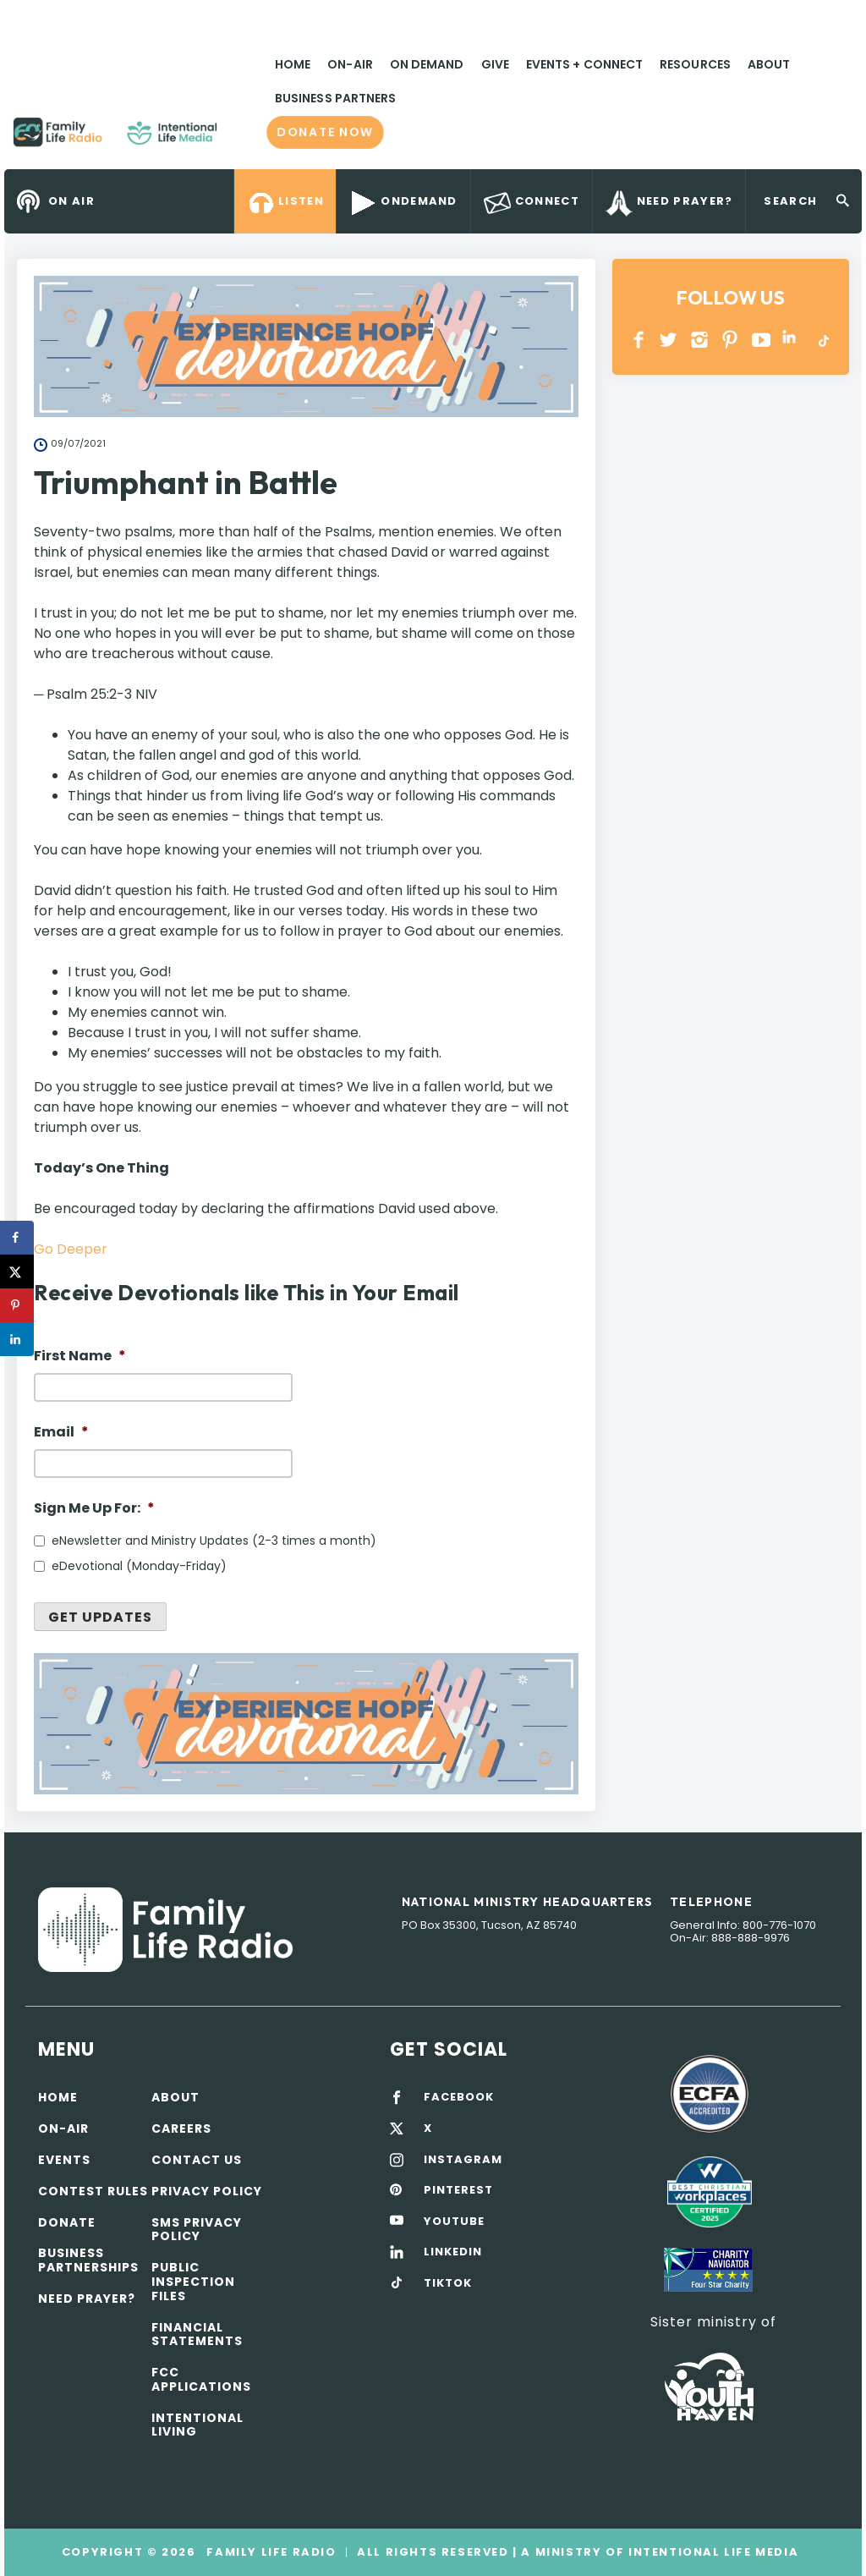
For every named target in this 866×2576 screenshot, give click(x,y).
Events (64, 2159)
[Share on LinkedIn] (17, 1339)
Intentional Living (197, 2425)
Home (292, 64)
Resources (695, 64)
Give (495, 64)
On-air (63, 2128)
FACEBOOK (459, 2097)
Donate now (325, 132)
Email (61, 1433)
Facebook (639, 339)
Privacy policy (206, 2191)
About (769, 64)
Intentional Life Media (711, 2552)
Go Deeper (70, 1249)
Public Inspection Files (193, 2281)
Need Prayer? (86, 2298)
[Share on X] (17, 1271)
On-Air (349, 64)
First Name (80, 1356)
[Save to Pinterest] (17, 1305)
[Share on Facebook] (17, 1238)
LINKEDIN (792, 339)
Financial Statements (197, 2334)
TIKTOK (448, 2283)
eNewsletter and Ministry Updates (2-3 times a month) (214, 1540)
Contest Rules (93, 2191)
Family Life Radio (241, 139)
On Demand (427, 64)
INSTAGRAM (700, 339)
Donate (67, 2222)
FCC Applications (201, 2379)
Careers (181, 2128)
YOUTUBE (761, 339)
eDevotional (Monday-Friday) (139, 1565)
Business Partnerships (88, 2260)
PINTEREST (730, 339)
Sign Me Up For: (94, 1509)
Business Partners (335, 98)
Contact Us (196, 2159)
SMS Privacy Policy (196, 2229)
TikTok (822, 339)
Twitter (669, 339)
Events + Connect (584, 64)
